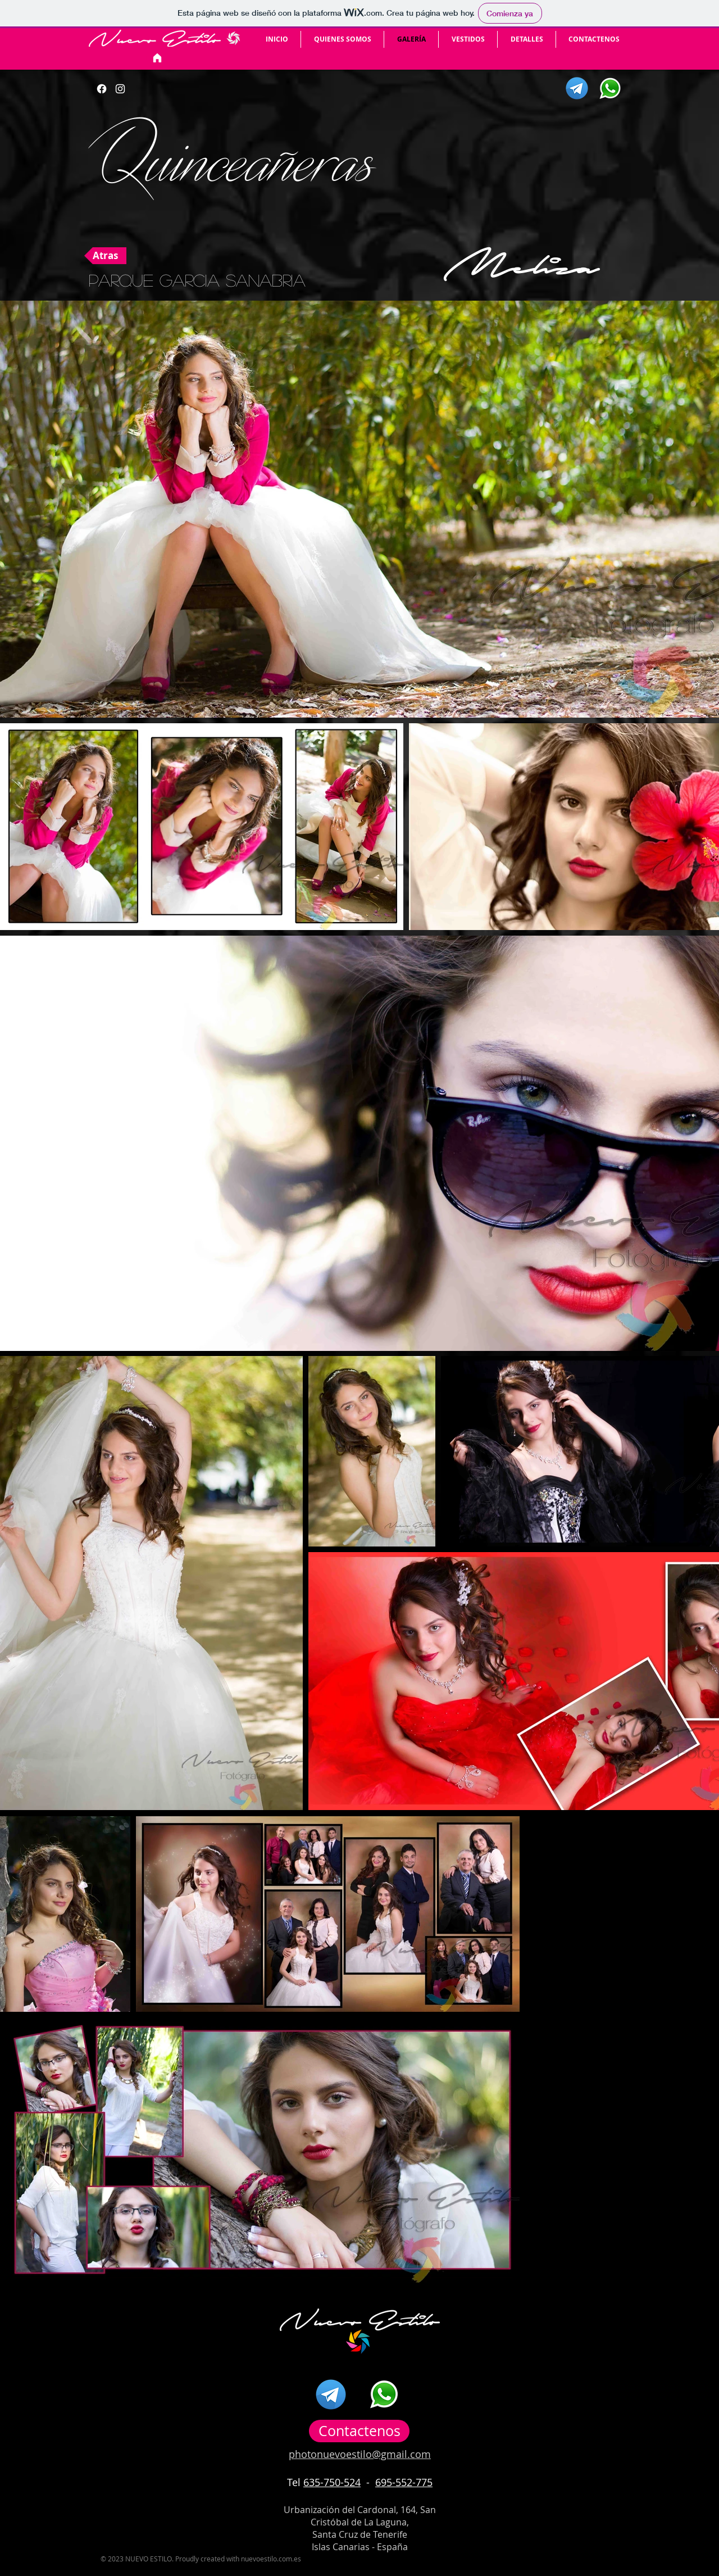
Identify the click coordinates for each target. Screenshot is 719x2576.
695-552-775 (404, 2482)
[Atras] (105, 255)
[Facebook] (101, 89)
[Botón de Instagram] (120, 89)
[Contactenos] (359, 2431)
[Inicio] (157, 58)
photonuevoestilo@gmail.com (360, 2454)
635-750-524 (332, 2482)
